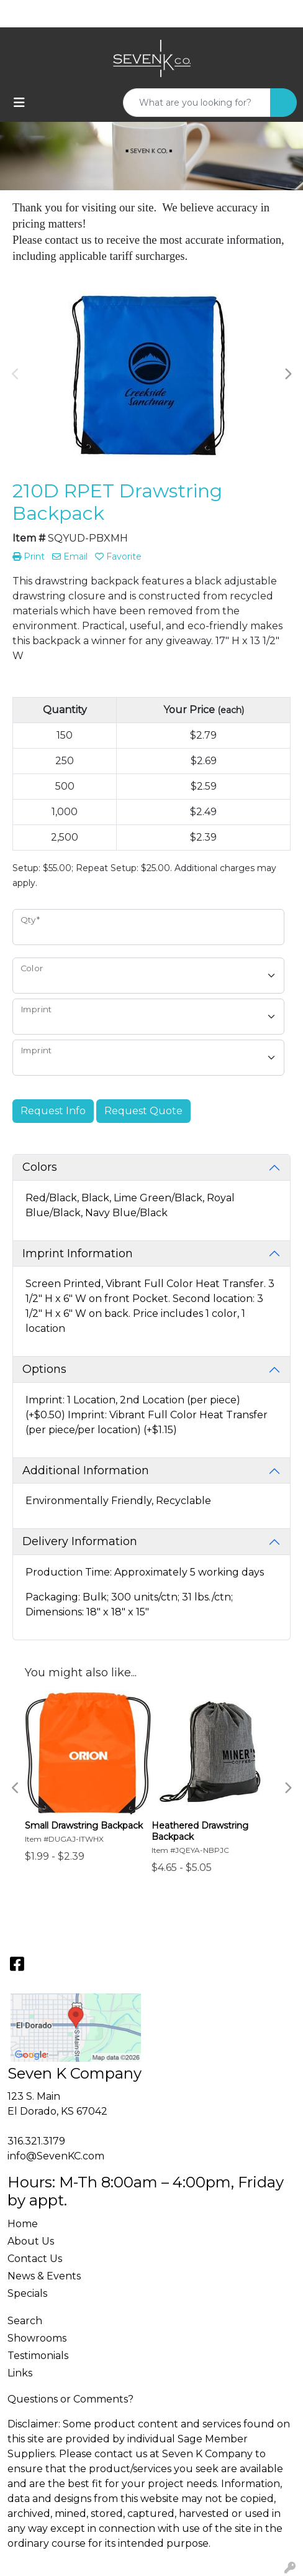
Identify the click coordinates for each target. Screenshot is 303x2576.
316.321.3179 (36, 2141)
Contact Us (34, 2258)
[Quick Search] (197, 102)
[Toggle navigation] (19, 102)
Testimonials (37, 2355)
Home (22, 2224)
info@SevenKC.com (55, 2156)
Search (24, 2321)
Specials (27, 2293)
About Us (30, 2241)
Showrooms (36, 2338)
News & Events (44, 2276)
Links (19, 2373)
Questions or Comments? (70, 2399)
